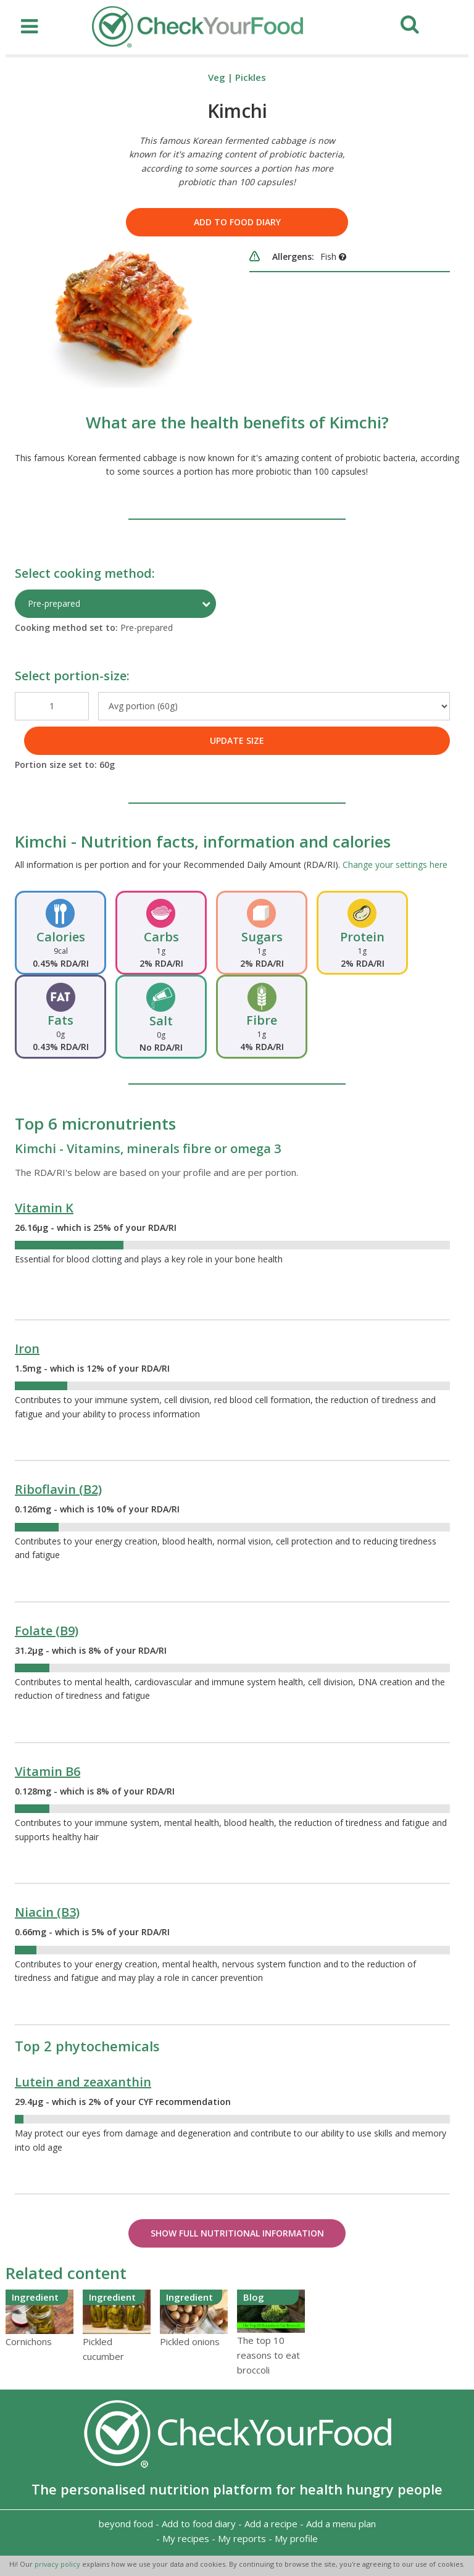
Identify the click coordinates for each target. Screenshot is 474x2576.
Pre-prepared (54, 603)
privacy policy (58, 2564)
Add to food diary (237, 222)
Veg (216, 77)
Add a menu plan (341, 2523)
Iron (27, 1348)
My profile (296, 2538)
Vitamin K (44, 1207)
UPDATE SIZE (237, 740)
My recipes (185, 2538)
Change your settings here (395, 864)
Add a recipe (270, 2523)
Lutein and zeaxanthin (83, 2082)
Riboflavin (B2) (58, 1489)
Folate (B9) (46, 1630)
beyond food (126, 2523)
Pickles (250, 77)
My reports (242, 2538)
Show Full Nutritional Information (237, 2233)
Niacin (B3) (47, 1912)
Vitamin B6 (47, 1771)
